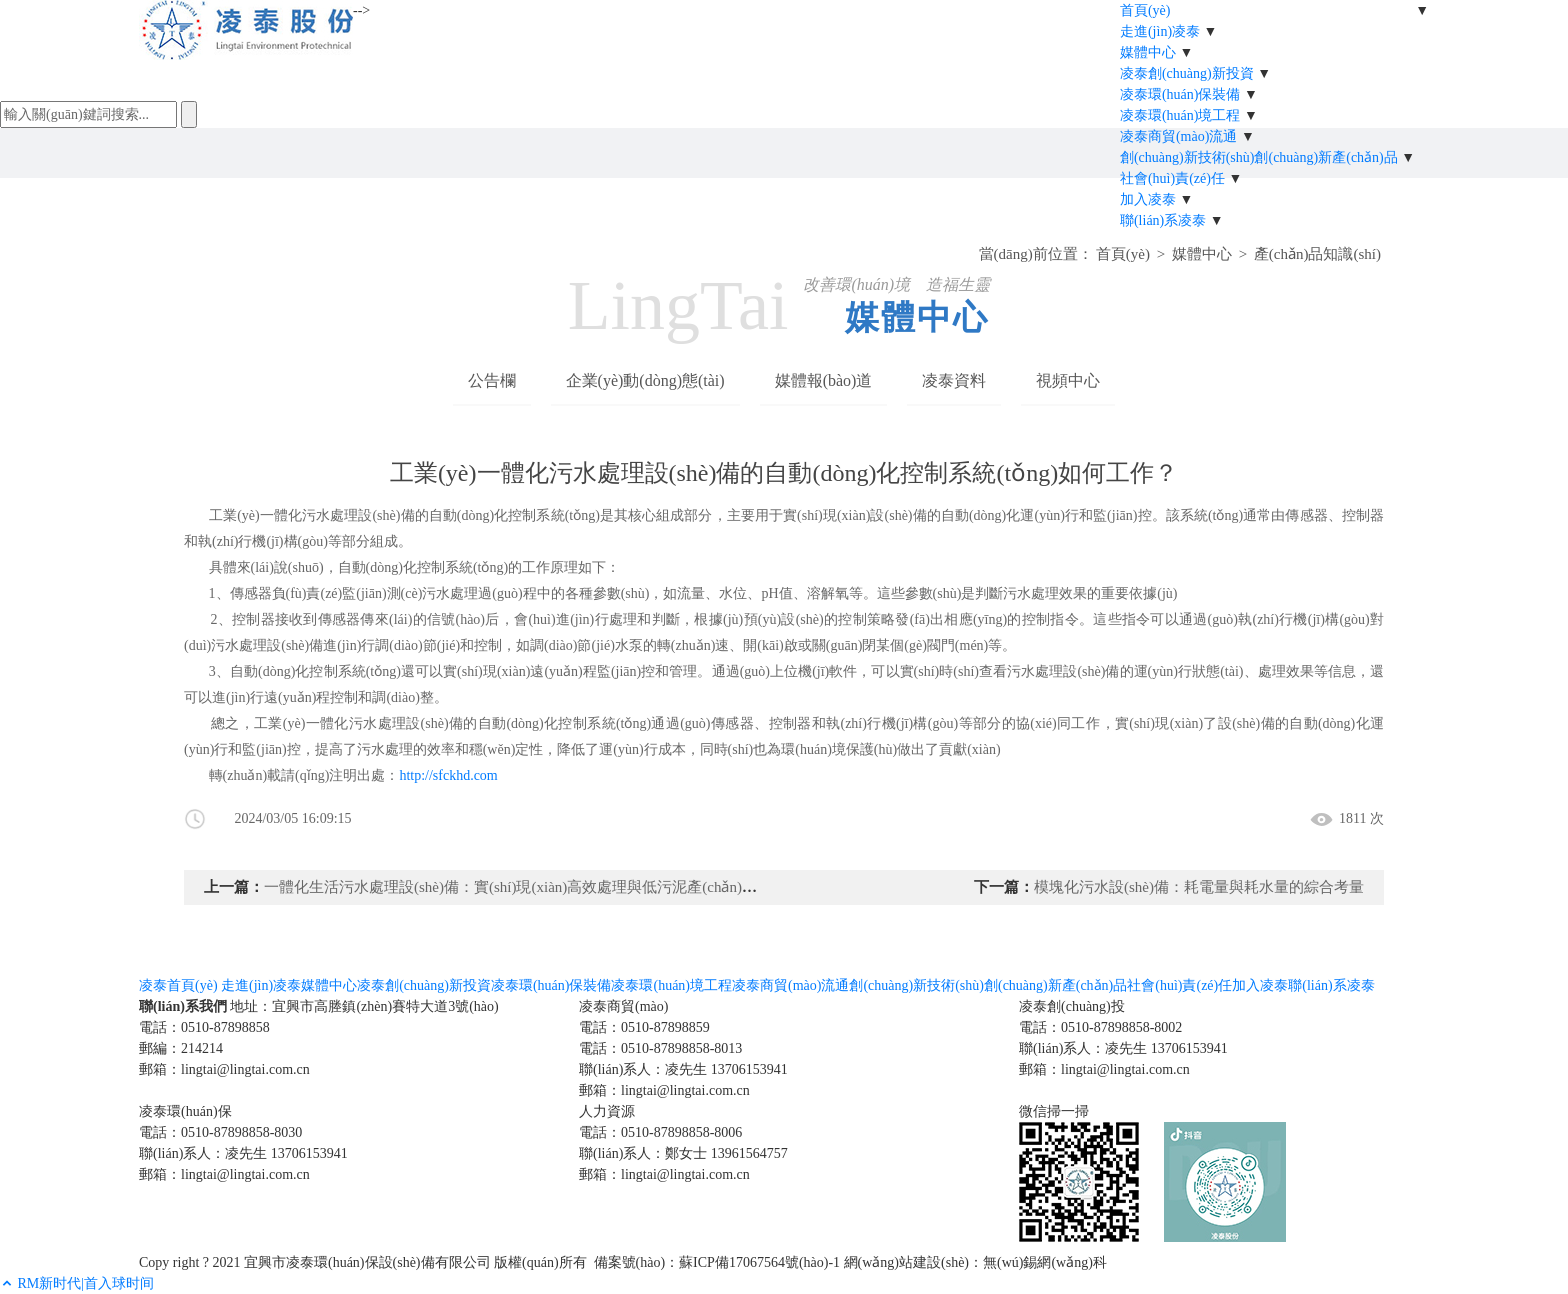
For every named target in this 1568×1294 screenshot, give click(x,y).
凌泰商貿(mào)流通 (1178, 136)
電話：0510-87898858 (204, 1027)
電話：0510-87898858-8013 (660, 1048)
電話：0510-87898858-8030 (220, 1132)
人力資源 (607, 1111)
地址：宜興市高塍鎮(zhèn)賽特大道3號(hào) (364, 1006)
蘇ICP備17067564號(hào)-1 (759, 1262)
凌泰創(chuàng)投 (1072, 1006)
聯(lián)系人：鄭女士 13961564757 (683, 1153)
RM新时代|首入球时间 (86, 1283)
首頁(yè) (1145, 10)
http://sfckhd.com (448, 775)
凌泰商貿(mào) (623, 1006)
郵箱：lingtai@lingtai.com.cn (224, 1069)
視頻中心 (1068, 380)
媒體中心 (1148, 52)
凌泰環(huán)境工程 (1180, 115)
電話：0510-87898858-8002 (1100, 1027)
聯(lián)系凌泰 (1163, 220)
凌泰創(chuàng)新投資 (1187, 73)
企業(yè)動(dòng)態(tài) (645, 380)
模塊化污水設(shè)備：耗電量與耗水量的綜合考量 (1199, 887)
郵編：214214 (181, 1048)
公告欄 (492, 380)
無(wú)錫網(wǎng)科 (1045, 1262)
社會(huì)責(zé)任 (1172, 178)
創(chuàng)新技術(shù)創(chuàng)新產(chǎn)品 (1259, 157)
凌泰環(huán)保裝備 (1180, 94)
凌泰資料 (954, 380)
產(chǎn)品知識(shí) (1317, 254)
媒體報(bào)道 (824, 380)
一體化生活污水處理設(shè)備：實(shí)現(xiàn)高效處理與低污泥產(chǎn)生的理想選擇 (548, 887)
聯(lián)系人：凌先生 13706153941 (683, 1069)
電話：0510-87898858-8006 (660, 1132)
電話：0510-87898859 (644, 1027)
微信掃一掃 (1054, 1111)
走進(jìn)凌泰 (1160, 31)
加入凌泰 (1148, 199)
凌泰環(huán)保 (185, 1111)
